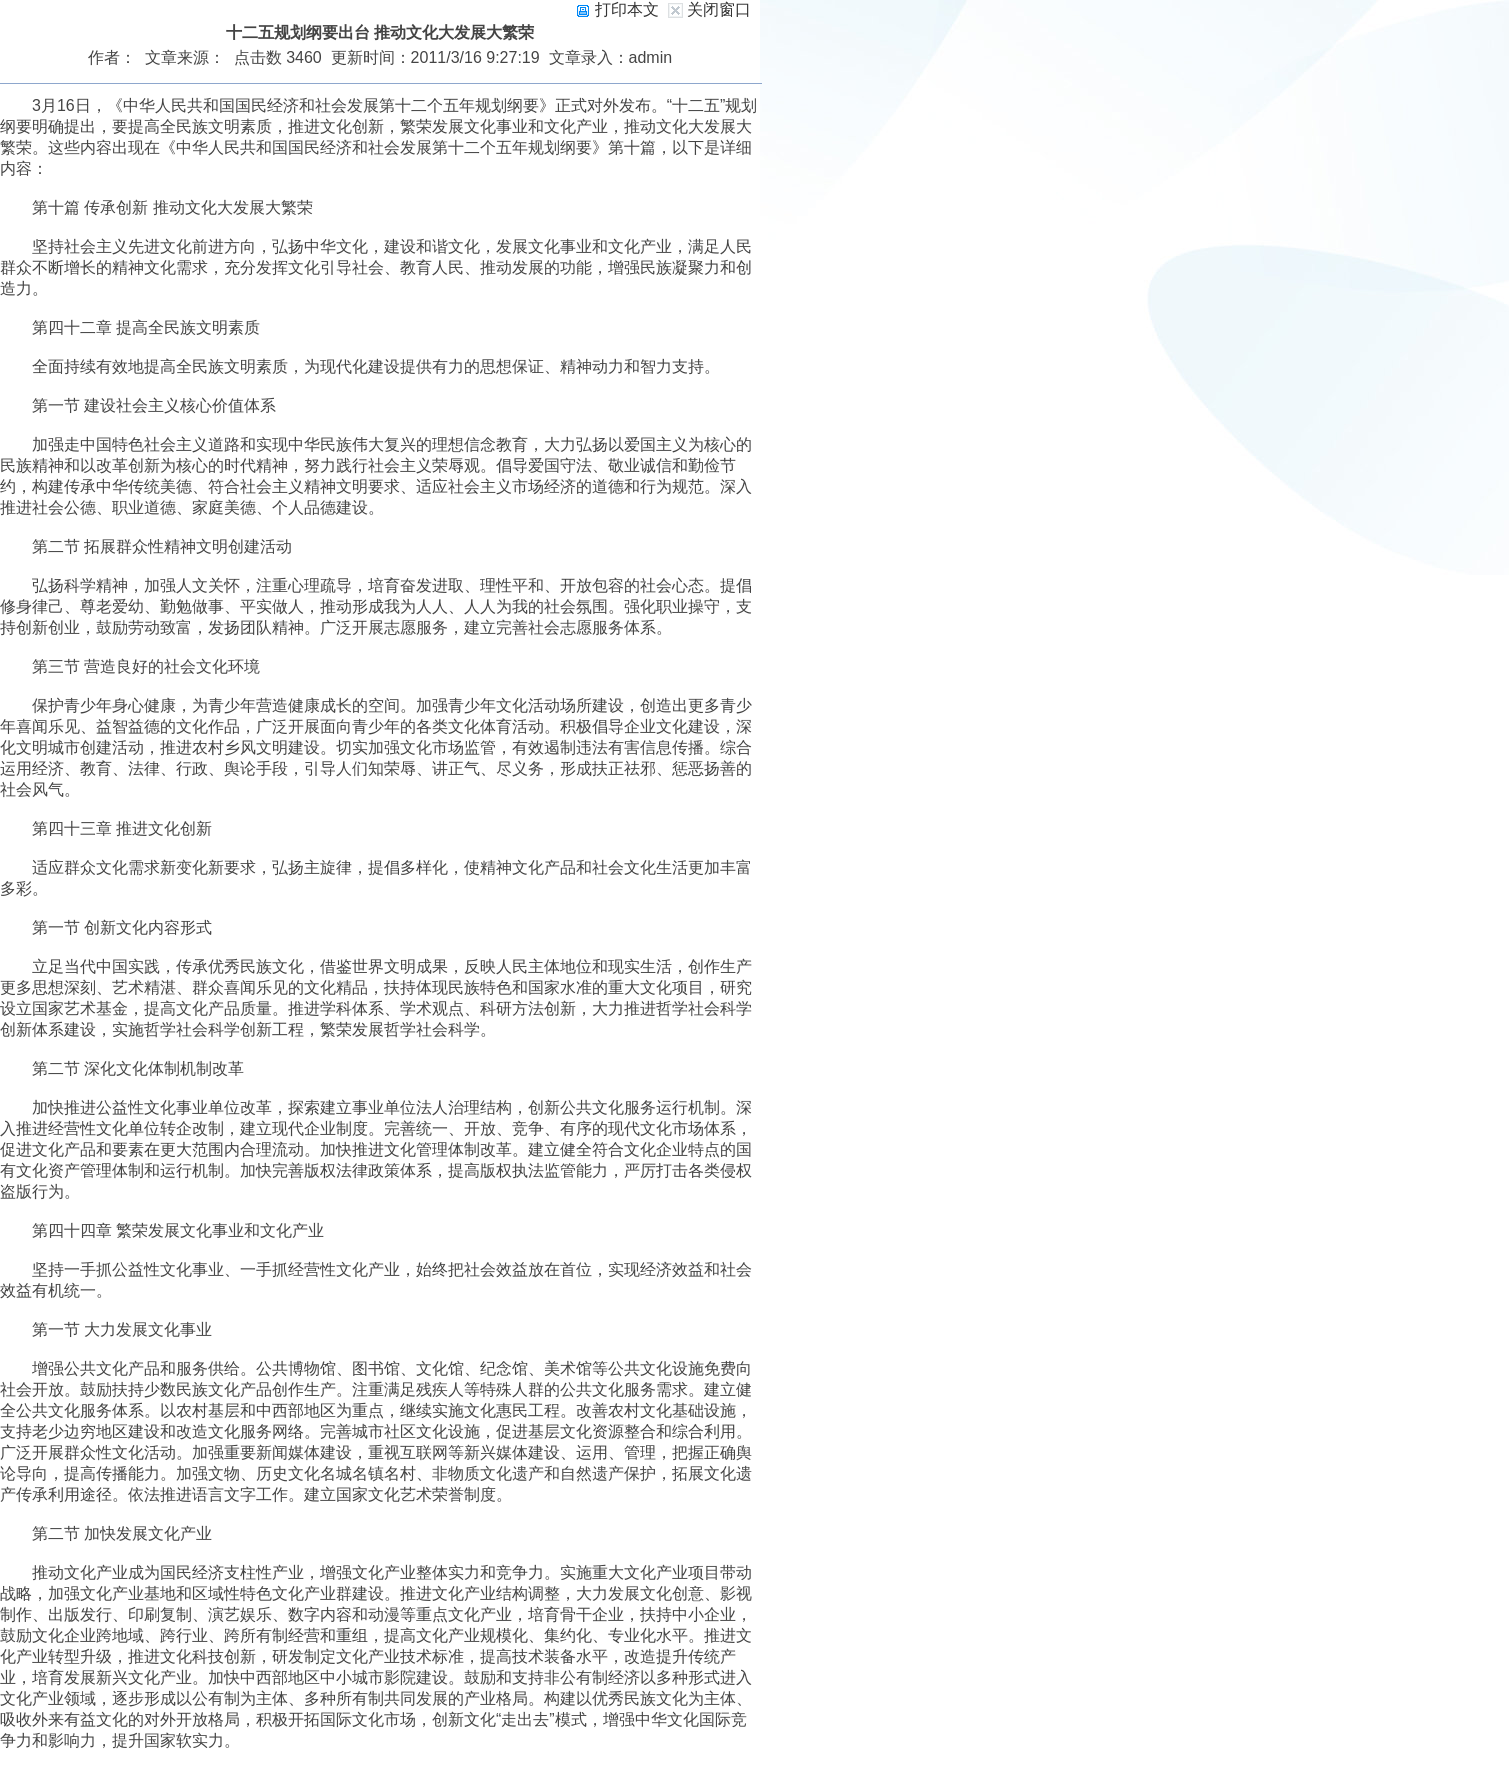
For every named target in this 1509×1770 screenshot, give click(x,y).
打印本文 (617, 9)
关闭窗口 (719, 9)
